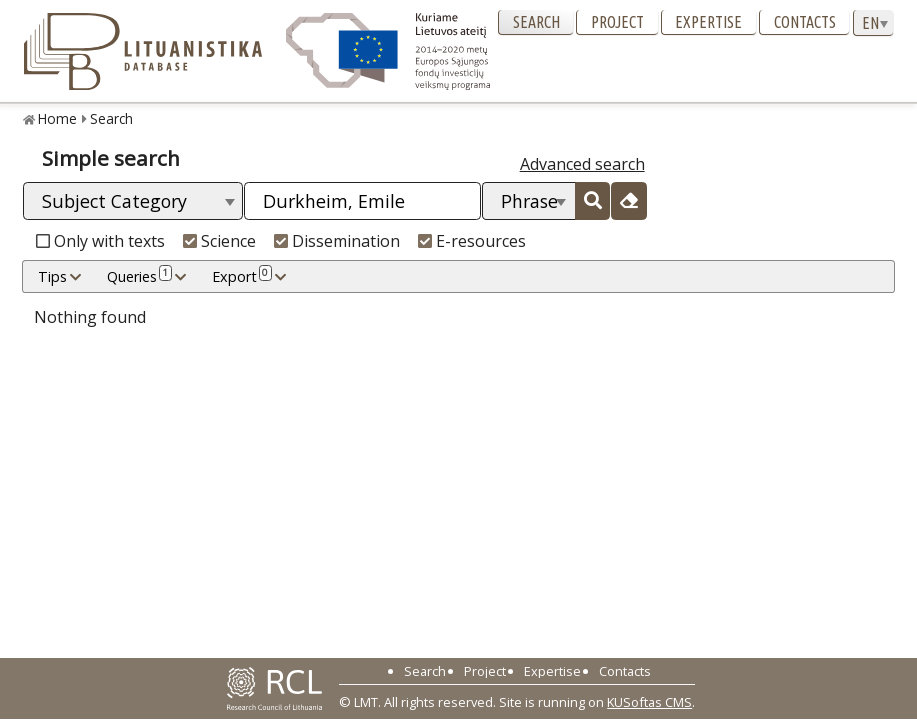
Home (57, 118)
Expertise (708, 22)
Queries (139, 276)
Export (242, 276)
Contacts (805, 22)
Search (536, 22)
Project (617, 22)
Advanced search (582, 164)
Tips (52, 276)
